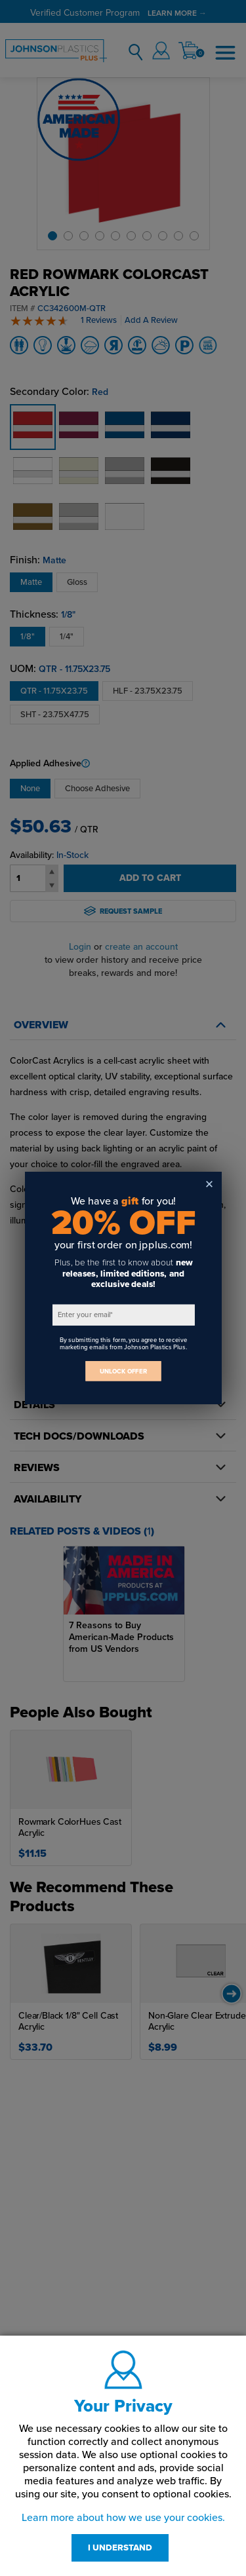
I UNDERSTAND (120, 2548)
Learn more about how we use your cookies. (123, 2517)
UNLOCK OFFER (123, 1371)
